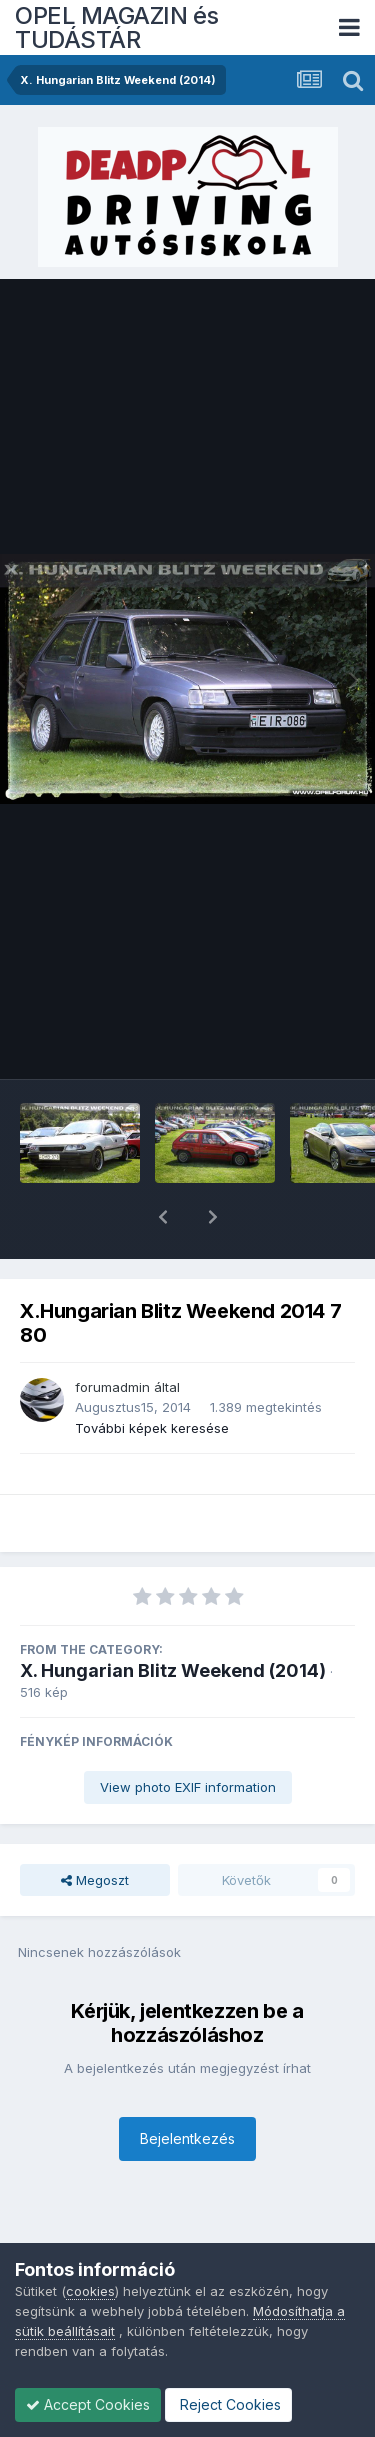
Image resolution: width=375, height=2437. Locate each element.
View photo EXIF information (188, 1735)
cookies (90, 2291)
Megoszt (95, 1828)
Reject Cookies (228, 2404)
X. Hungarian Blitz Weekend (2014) (173, 1618)
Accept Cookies (88, 2404)
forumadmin (112, 1335)
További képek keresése (152, 1376)
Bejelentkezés (187, 2086)
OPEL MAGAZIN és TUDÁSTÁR (117, 27)
